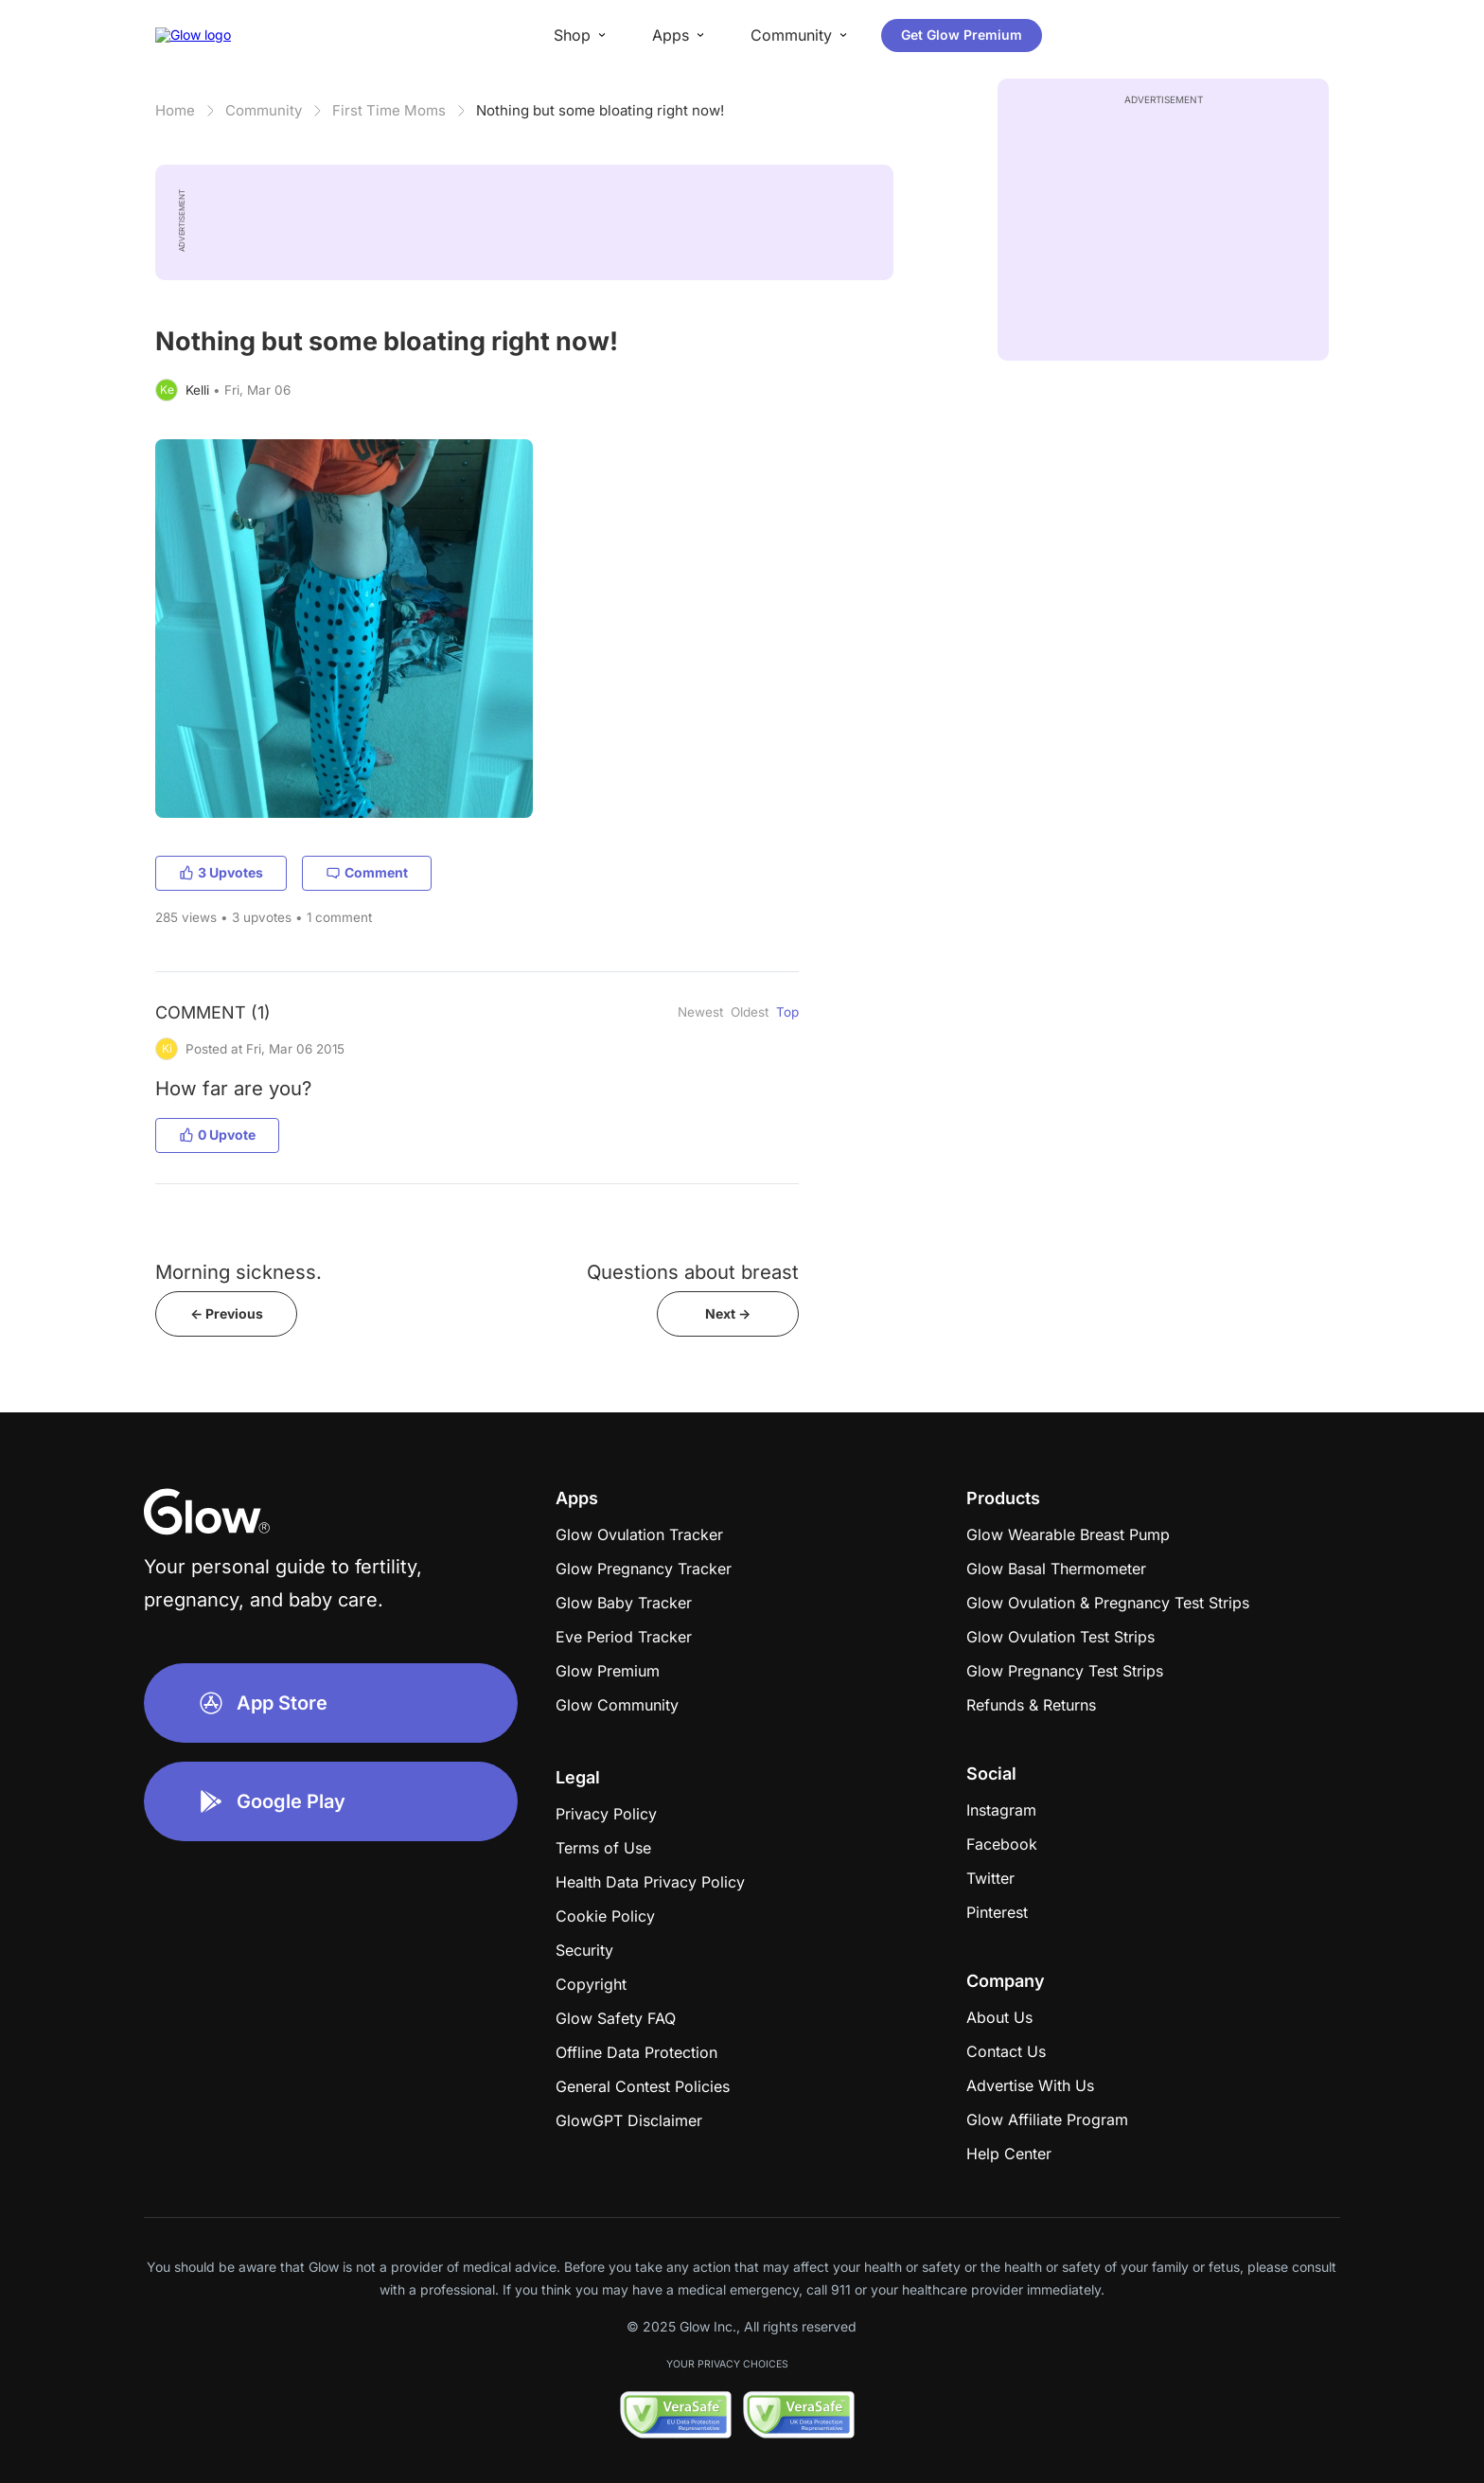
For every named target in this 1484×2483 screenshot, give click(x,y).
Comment (367, 872)
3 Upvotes (221, 872)
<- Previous (226, 1313)
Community (263, 110)
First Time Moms (389, 110)
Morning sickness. (238, 1272)
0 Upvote (217, 1134)
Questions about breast (693, 1272)
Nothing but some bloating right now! (600, 110)
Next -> (728, 1313)
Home (175, 110)
